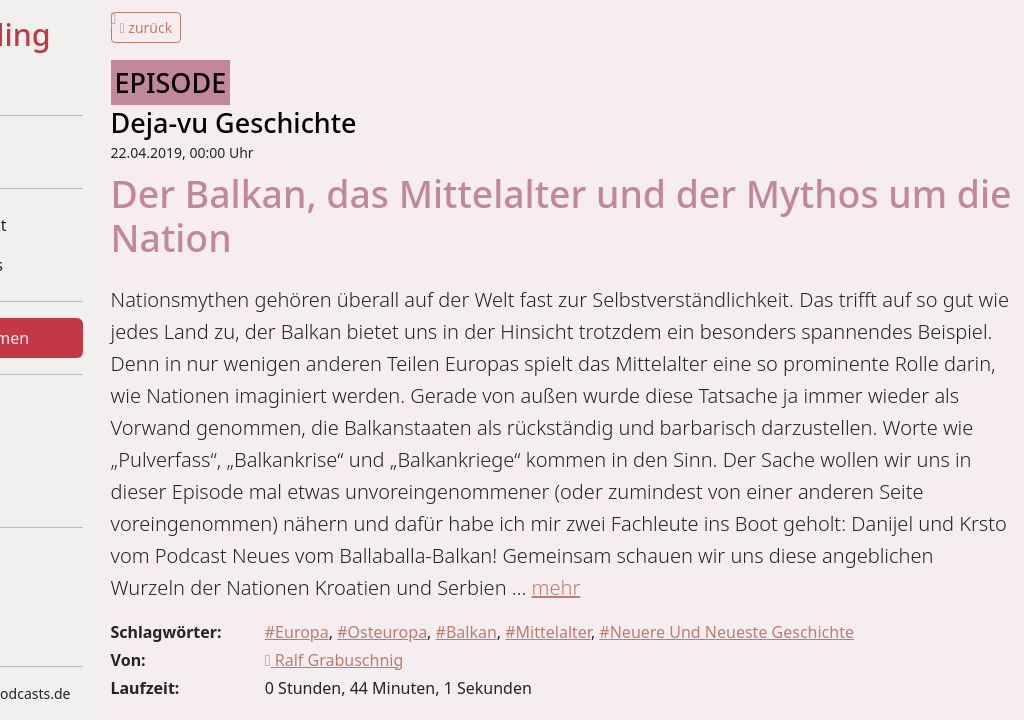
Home (60, 152)
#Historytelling (124, 35)
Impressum (80, 564)
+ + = (78, 83)
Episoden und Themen (121, 338)
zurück (327, 27)
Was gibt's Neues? (104, 411)
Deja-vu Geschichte (415, 122)
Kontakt (66, 491)
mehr (451, 683)
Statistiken (76, 451)
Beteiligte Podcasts (108, 265)
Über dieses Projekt (110, 225)
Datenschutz (84, 604)
